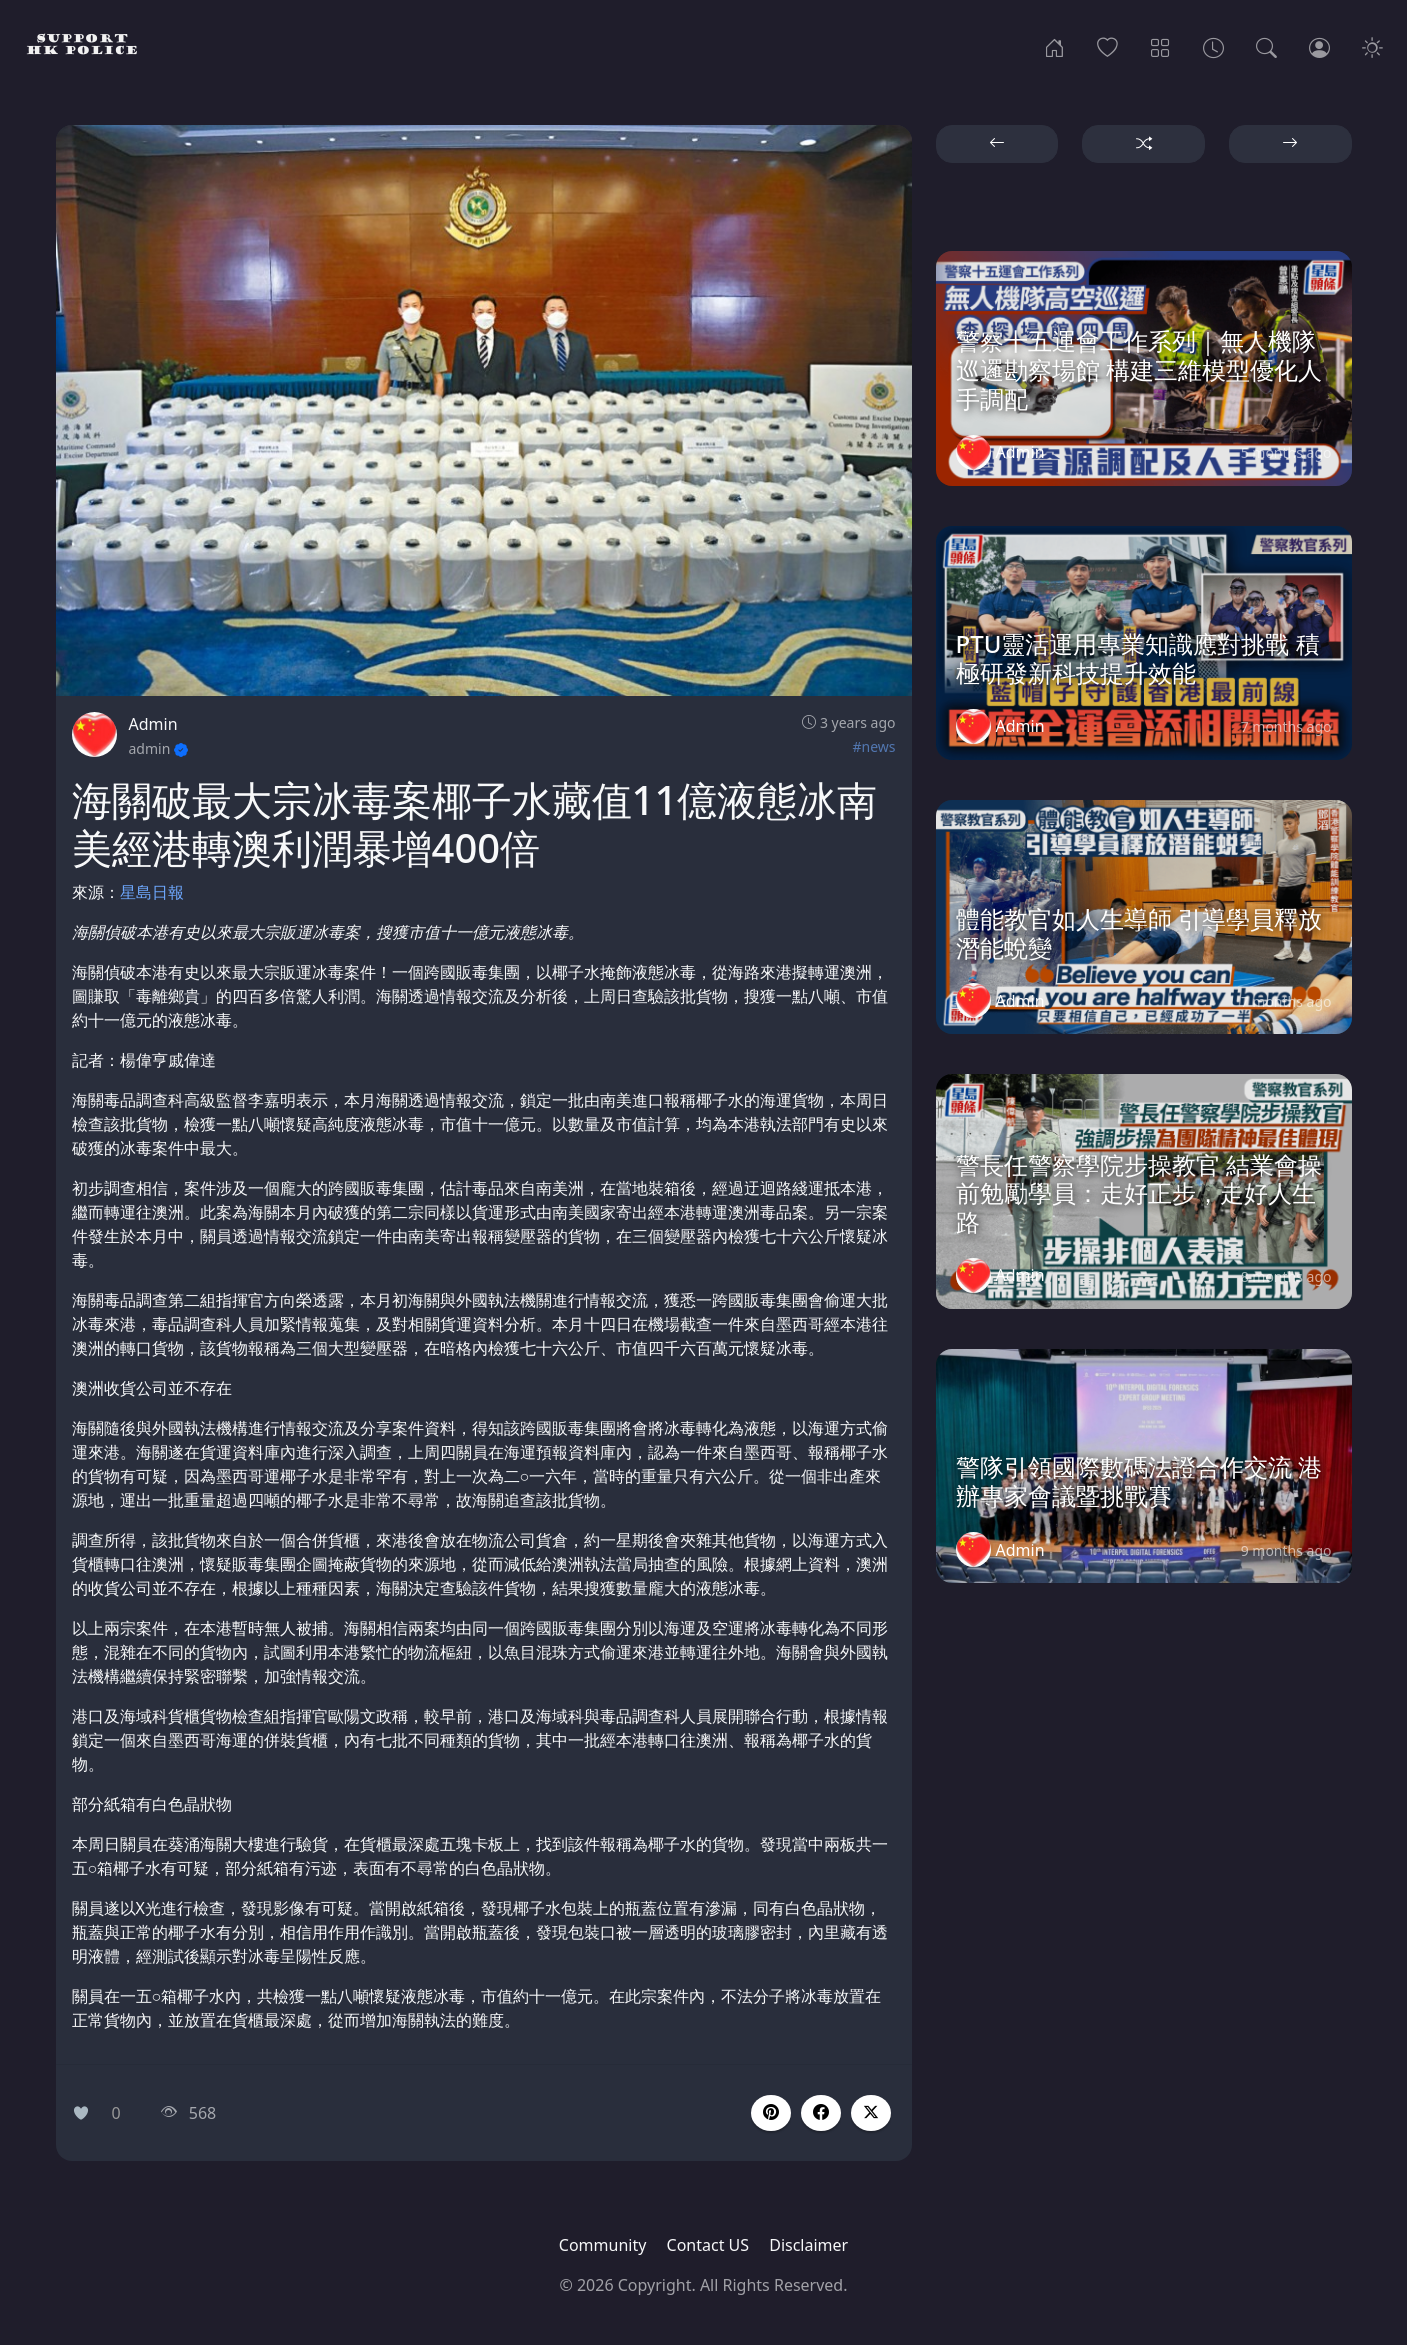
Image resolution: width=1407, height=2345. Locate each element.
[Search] (1266, 46)
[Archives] (1213, 46)
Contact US (708, 2245)
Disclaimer (808, 2245)
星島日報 (152, 892)
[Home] (1054, 46)
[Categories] (1160, 46)
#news (873, 746)
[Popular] (1107, 46)
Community (603, 2245)
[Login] (1319, 46)
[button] (821, 2113)
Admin (153, 724)
